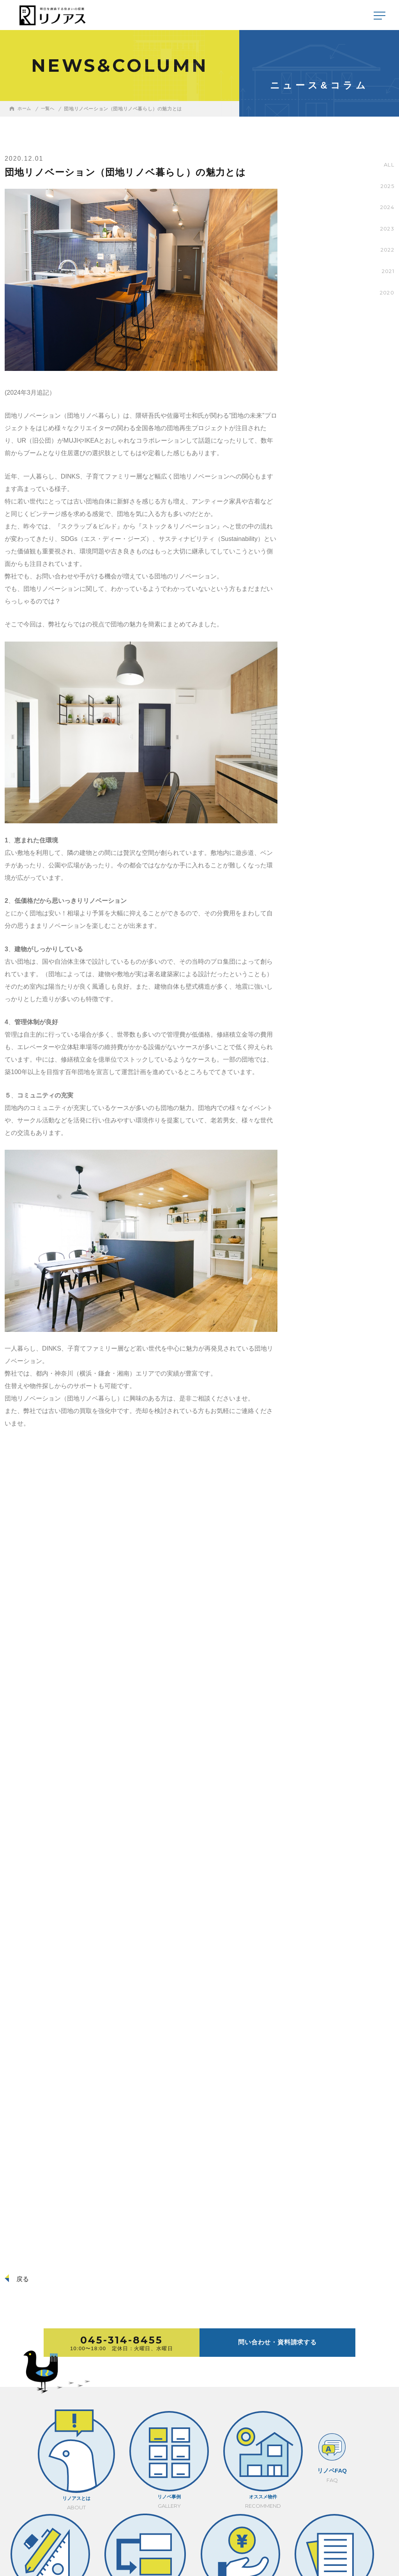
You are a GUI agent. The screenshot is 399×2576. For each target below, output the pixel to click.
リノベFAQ (163, 2432)
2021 (387, 271)
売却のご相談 (376, 2432)
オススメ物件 (116, 2432)
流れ (247, 2432)
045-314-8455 (331, 2516)
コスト (289, 2432)
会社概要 (15, 2536)
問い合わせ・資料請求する (277, 2342)
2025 (386, 186)
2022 (386, 250)
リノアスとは (22, 2432)
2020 (386, 292)
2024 (386, 207)
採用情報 (45, 2536)
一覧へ (49, 109)
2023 (386, 228)
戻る (22, 2279)
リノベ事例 (69, 2432)
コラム (330, 2432)
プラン (205, 2432)
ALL (388, 164)
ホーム (25, 109)
